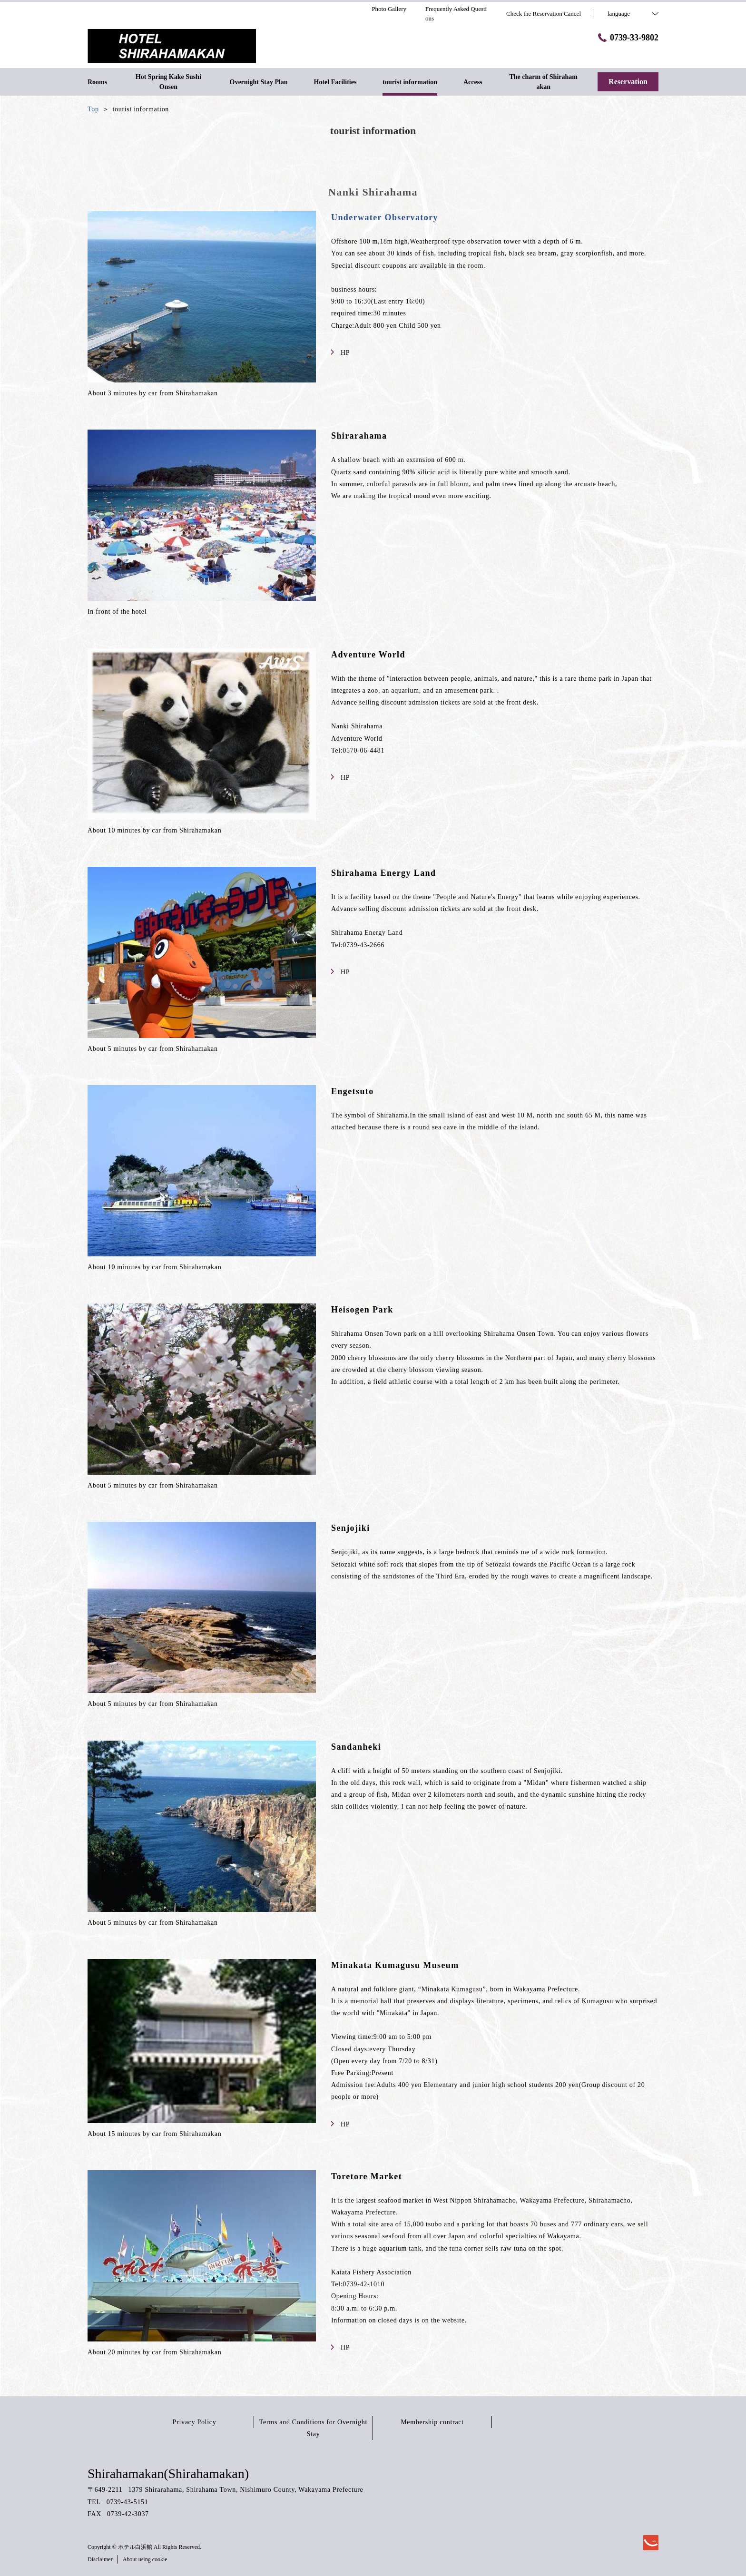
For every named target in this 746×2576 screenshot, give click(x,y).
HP (340, 352)
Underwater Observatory (384, 217)
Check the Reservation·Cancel (543, 13)
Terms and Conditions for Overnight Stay (313, 2428)
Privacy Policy (194, 2422)
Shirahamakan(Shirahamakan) (168, 2473)
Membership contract (432, 2422)
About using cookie (145, 2559)
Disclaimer (100, 2559)
